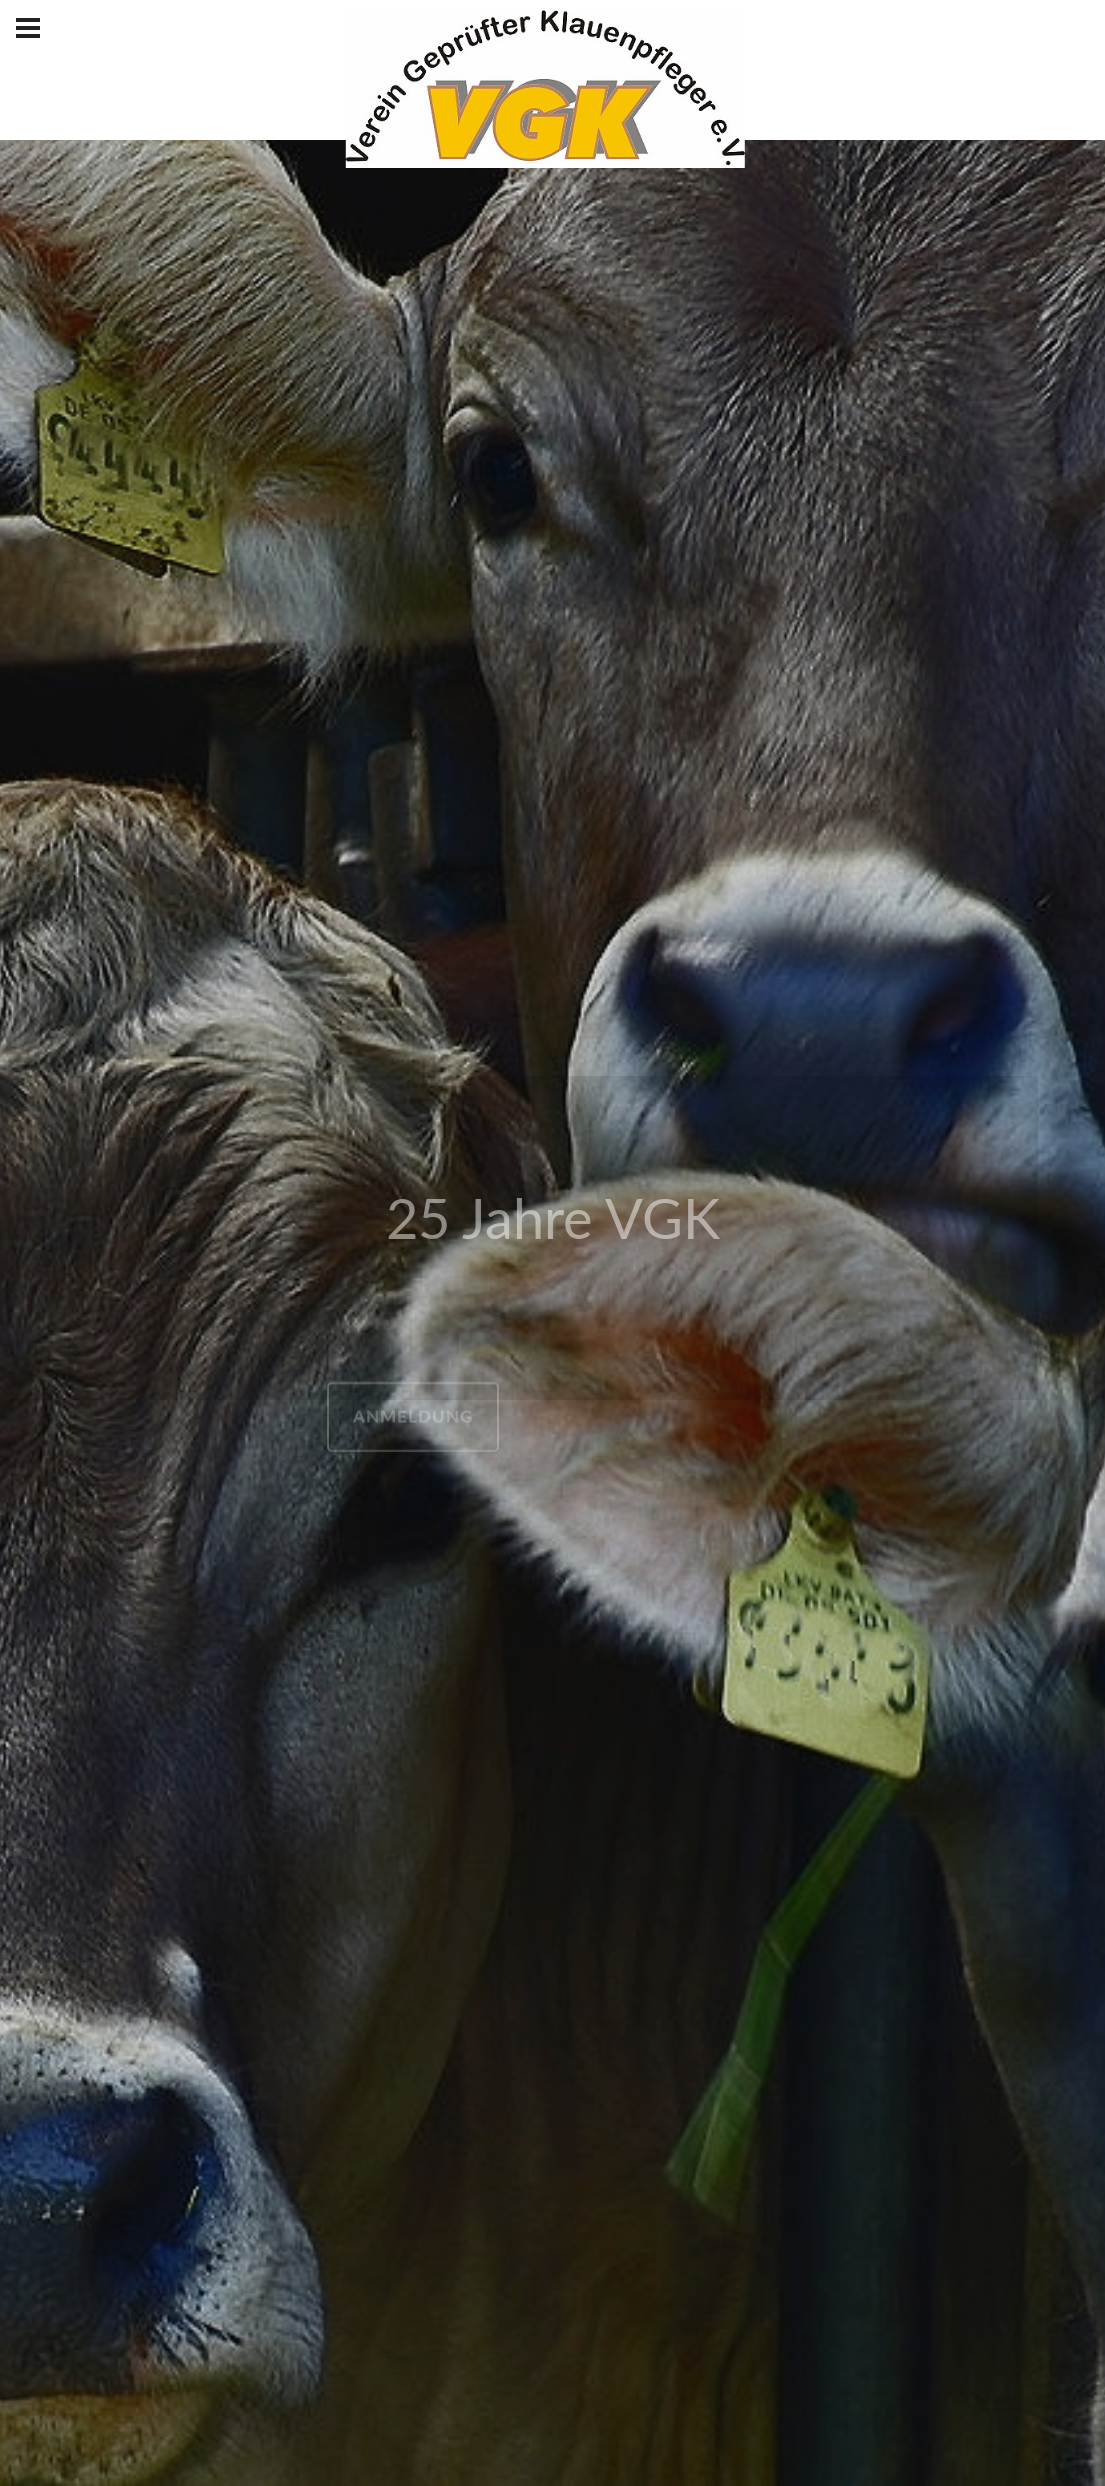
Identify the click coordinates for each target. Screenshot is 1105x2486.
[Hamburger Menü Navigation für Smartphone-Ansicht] (28, 28)
